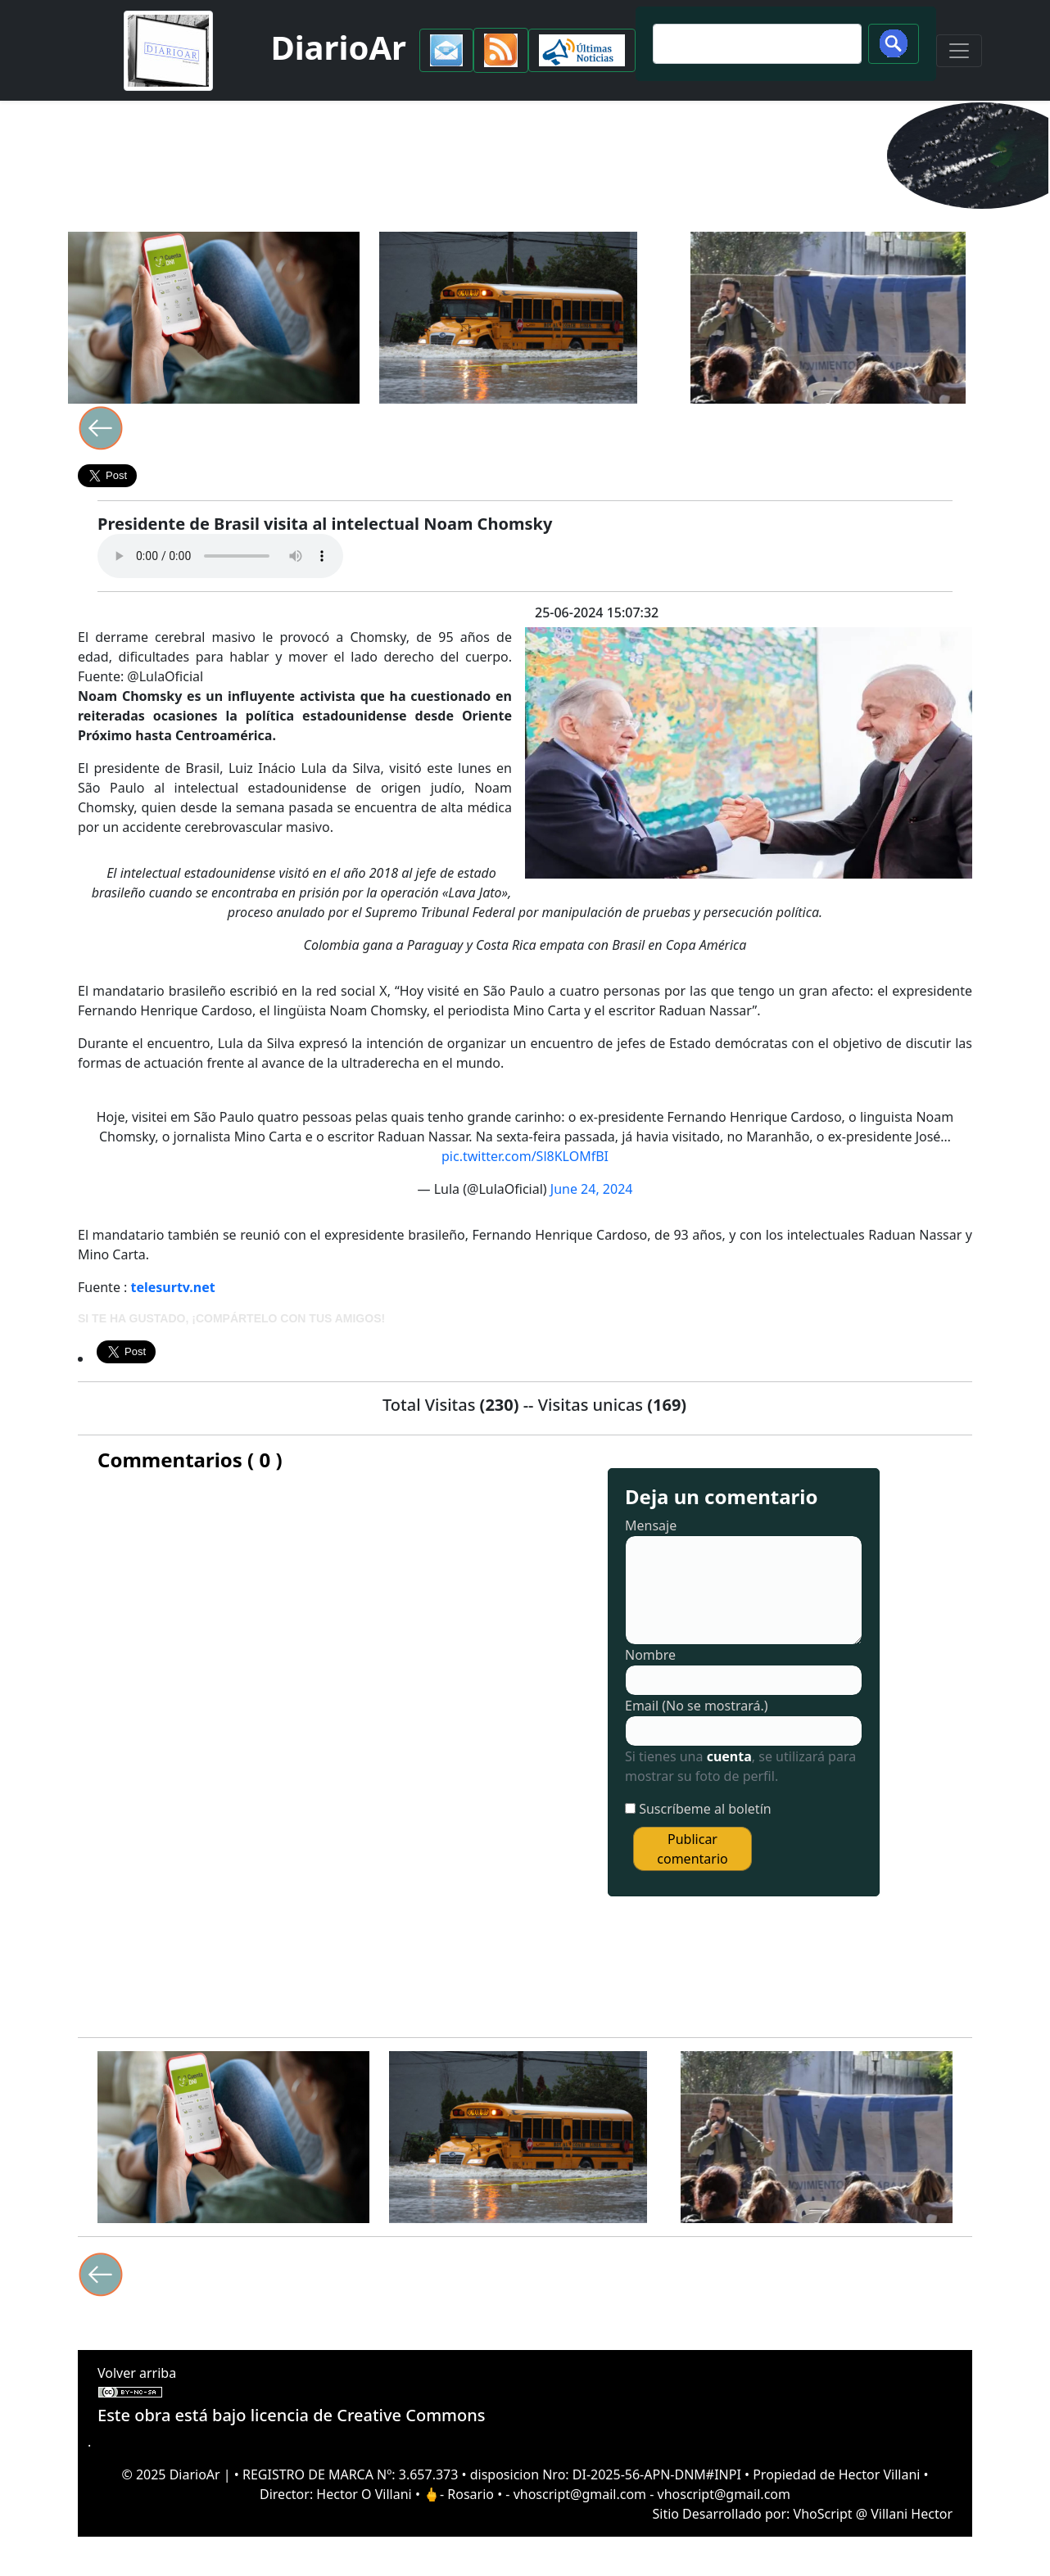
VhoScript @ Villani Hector (873, 2514)
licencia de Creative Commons (368, 2415)
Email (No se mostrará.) (696, 1706)
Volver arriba (136, 2373)
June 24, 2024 (591, 1189)
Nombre (650, 1655)
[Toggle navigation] (959, 50)
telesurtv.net (173, 1287)
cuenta (729, 1756)
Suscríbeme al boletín (705, 1809)
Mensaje (651, 1525)
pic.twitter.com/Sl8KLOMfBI (525, 1156)
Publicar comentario (692, 1849)
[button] (446, 50)
